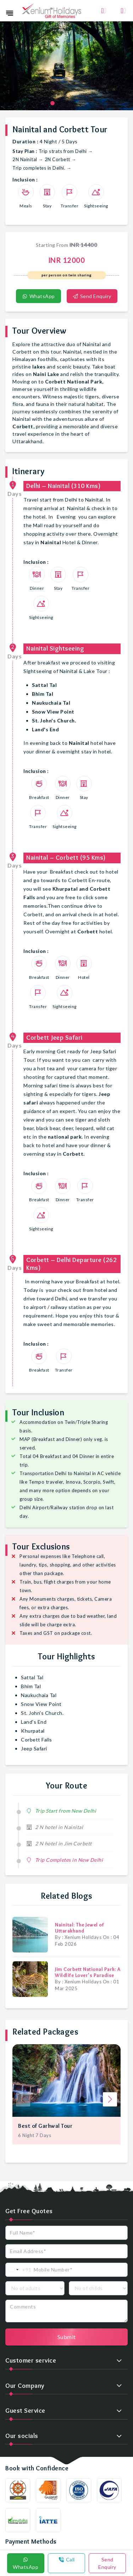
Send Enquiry (92, 296)
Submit (66, 2336)
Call (67, 2559)
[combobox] (19, 2269)
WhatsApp (38, 296)
